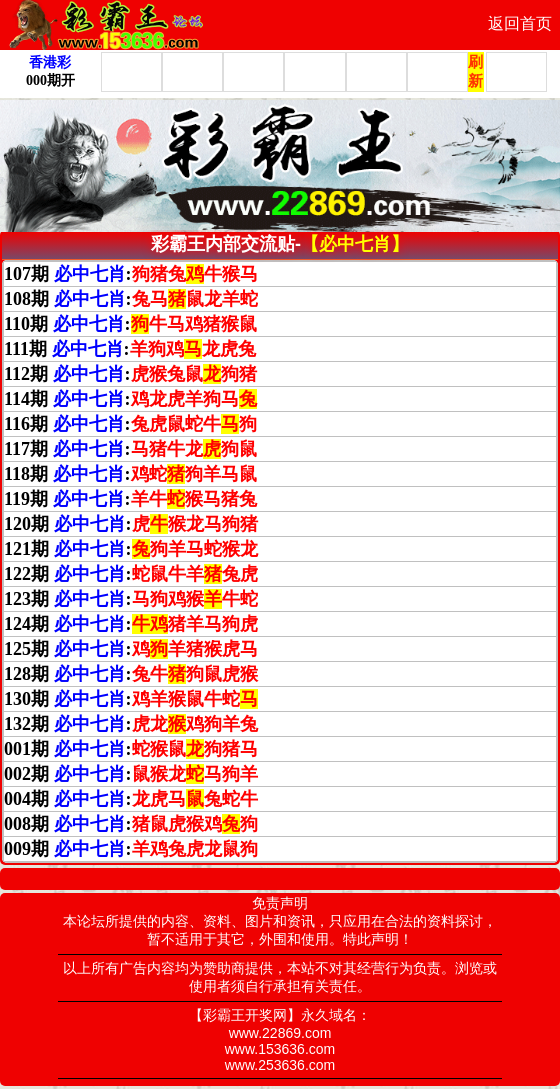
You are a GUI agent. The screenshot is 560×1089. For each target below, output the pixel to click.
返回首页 (520, 23)
